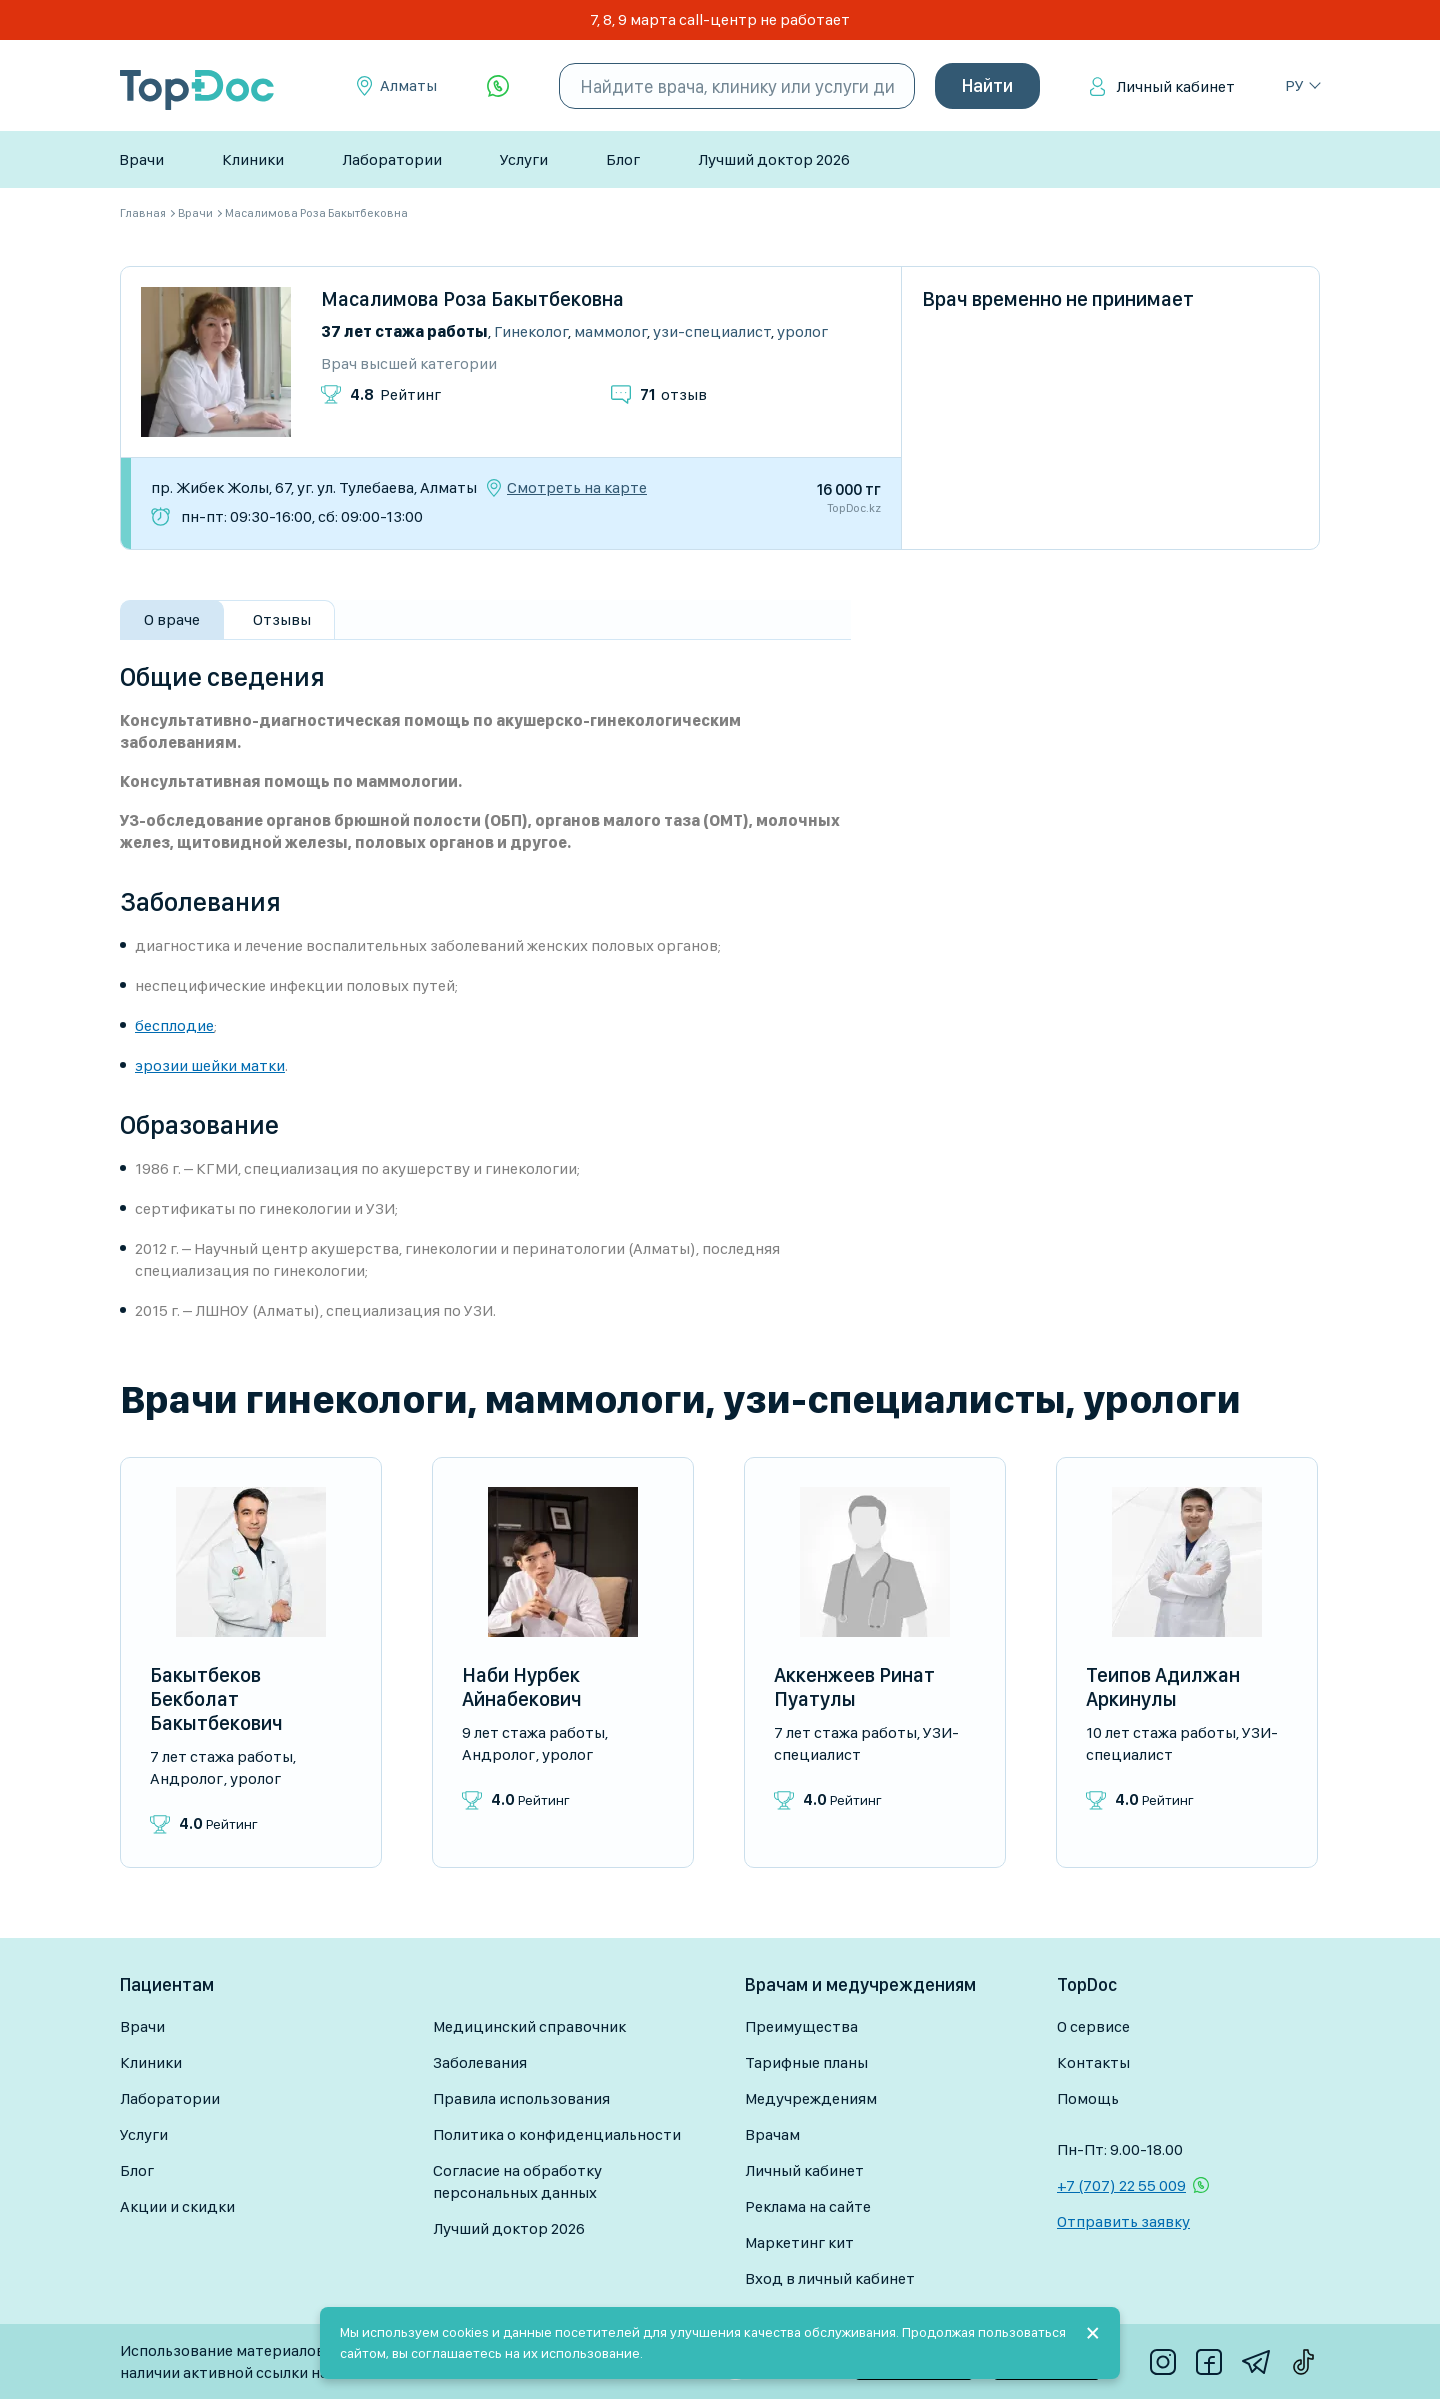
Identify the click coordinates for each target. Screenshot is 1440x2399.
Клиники (253, 159)
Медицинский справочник (529, 2026)
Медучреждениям (811, 2098)
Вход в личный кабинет (830, 2278)
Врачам (772, 2134)
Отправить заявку (1123, 2221)
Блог (623, 159)
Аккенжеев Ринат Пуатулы (854, 1687)
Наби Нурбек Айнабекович (522, 1687)
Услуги (524, 159)
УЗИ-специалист (712, 331)
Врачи (141, 159)
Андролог (186, 1778)
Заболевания (480, 2062)
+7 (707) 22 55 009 (1121, 2185)
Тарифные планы (806, 2062)
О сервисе (1093, 2026)
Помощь (1088, 2098)
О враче (172, 619)
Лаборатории (392, 159)
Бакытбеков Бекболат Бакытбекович (216, 1699)
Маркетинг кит (799, 2242)
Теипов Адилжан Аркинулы (1163, 1687)
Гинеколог (531, 331)
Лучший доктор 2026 (774, 159)
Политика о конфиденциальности (557, 2134)
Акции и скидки (177, 2206)
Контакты (1093, 2062)
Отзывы (282, 619)
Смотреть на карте (577, 488)
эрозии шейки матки (210, 1065)
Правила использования (521, 2098)
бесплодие (174, 1025)
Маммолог (610, 331)
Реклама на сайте (808, 2206)
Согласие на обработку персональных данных (517, 2181)
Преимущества (801, 2026)
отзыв (673, 394)
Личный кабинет (1175, 86)
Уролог (802, 331)
